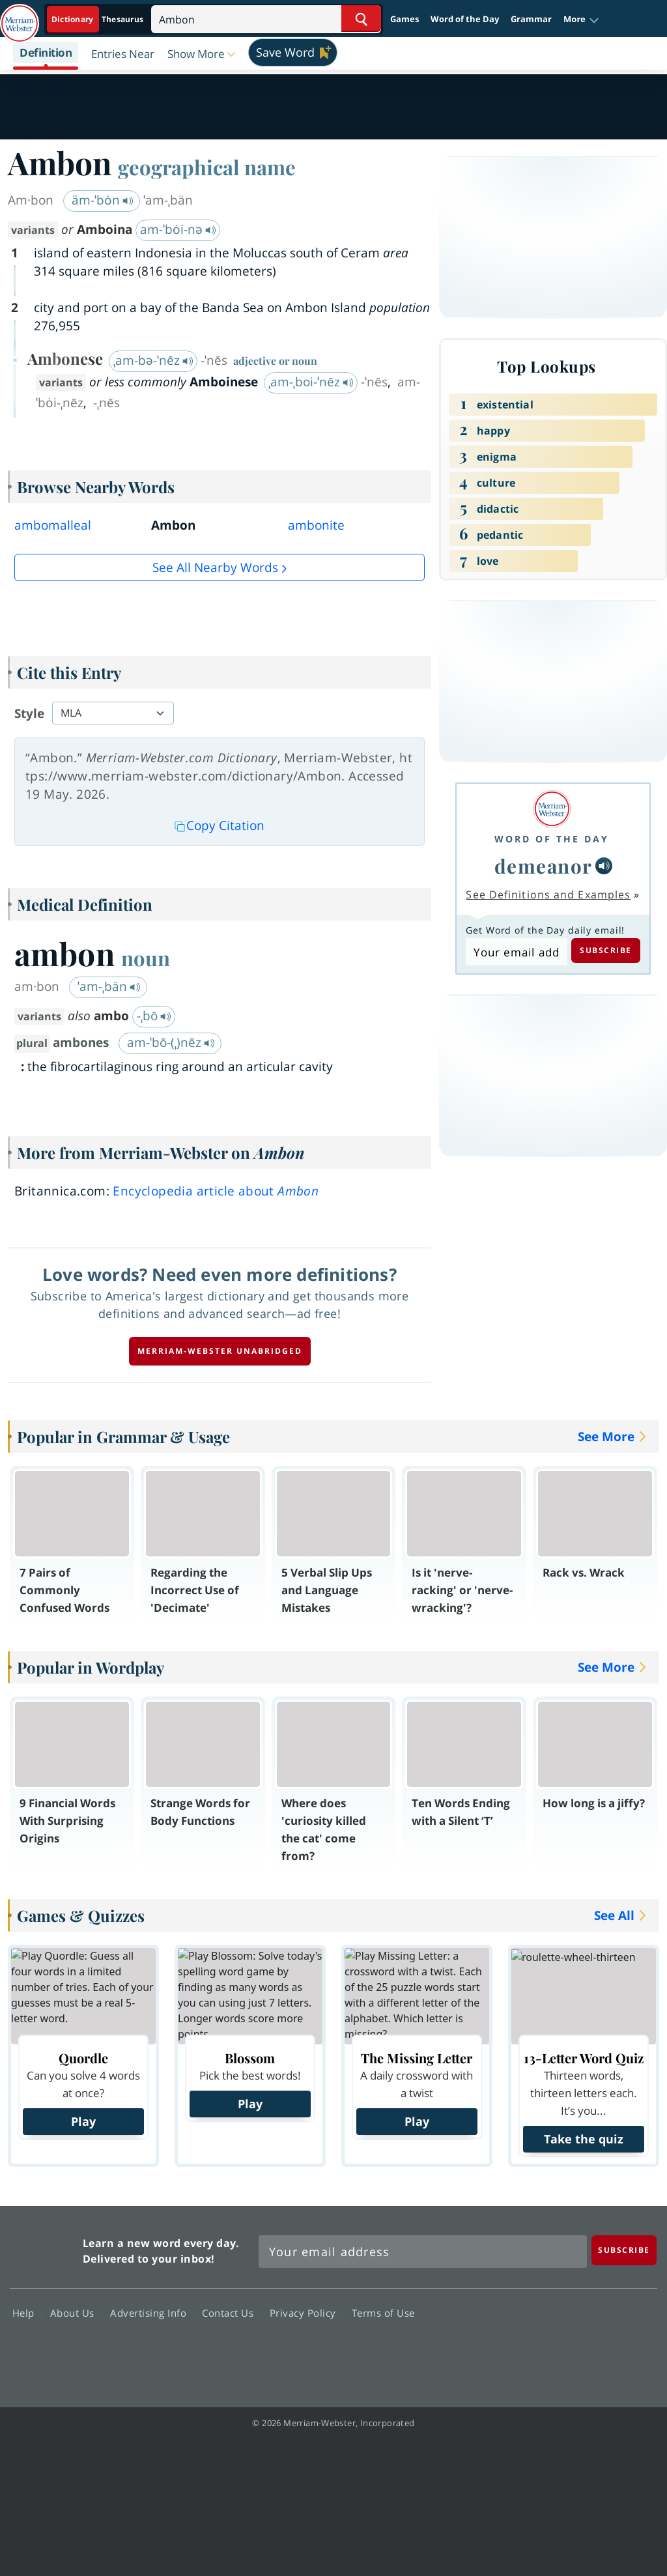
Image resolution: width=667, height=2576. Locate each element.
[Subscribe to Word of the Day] (516, 952)
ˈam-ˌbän (109, 986)
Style (29, 713)
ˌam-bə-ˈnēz (153, 360)
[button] (581, 19)
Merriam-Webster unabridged (219, 1350)
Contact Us (231, 2312)
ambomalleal (52, 525)
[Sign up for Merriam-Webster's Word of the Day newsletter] (423, 2251)
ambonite (316, 525)
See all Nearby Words (215, 567)
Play (83, 2121)
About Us (76, 2312)
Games (404, 19)
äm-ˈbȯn (103, 200)
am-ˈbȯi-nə (178, 229)
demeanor (543, 865)
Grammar (531, 19)
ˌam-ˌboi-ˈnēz (311, 381)
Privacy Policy (306, 2312)
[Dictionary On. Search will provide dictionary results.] (98, 19)
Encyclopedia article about (216, 1190)
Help (27, 2312)
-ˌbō (154, 1015)
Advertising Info (151, 2312)
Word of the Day (465, 19)
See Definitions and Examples (548, 894)
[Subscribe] (624, 2250)
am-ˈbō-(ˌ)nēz (171, 1042)
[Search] (266, 18)
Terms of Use (383, 2312)
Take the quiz (583, 2139)
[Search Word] (361, 18)
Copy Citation (219, 825)
